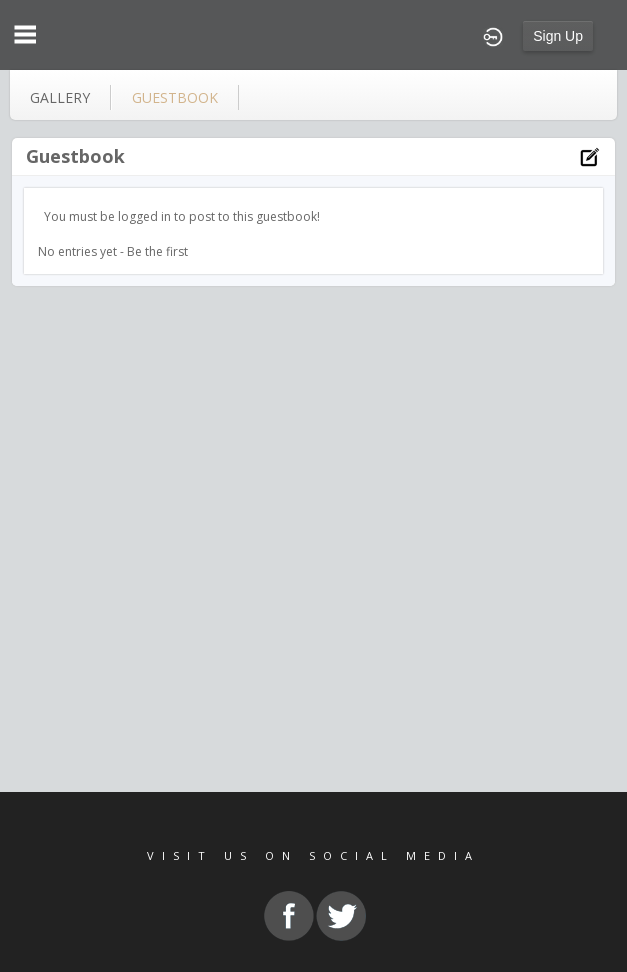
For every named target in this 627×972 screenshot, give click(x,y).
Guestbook (75, 156)
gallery (60, 97)
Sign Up (558, 36)
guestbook (175, 97)
